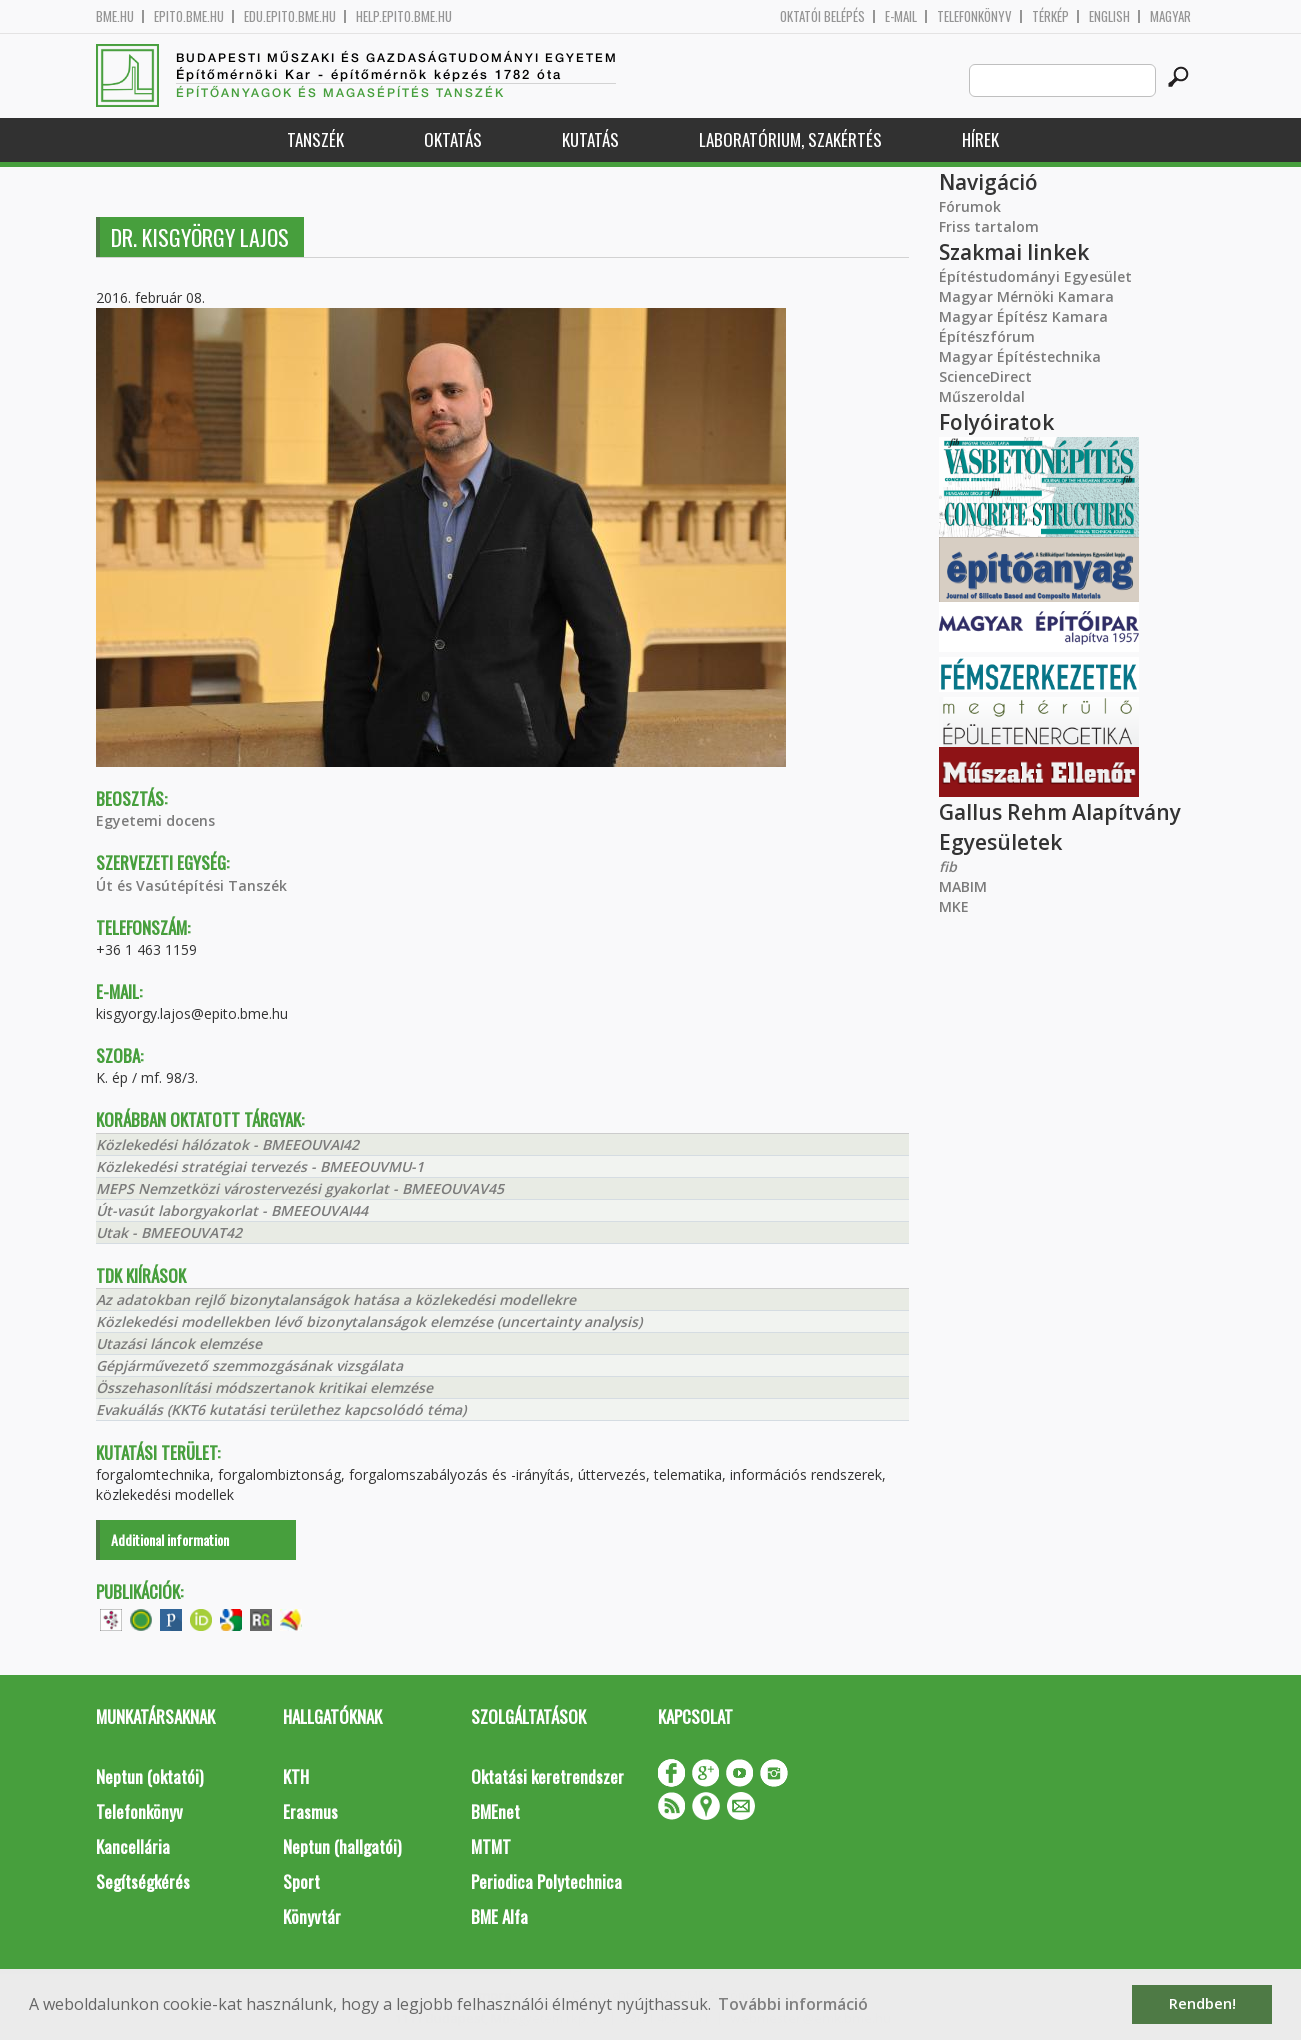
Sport (301, 1881)
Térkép (1050, 16)
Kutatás (590, 139)
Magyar (1170, 16)
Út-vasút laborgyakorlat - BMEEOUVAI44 (232, 1210)
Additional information (170, 1539)
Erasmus (310, 1811)
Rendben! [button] (1202, 2003)
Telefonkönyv (974, 16)
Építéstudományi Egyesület (1035, 276)
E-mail (901, 16)
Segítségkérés (143, 1881)
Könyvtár (312, 1916)
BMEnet (495, 1811)
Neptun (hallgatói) (342, 1846)
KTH (296, 1776)
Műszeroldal (982, 396)
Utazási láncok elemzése (179, 1343)
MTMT (491, 1846)
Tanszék (315, 139)
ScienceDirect (985, 376)
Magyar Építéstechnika (1020, 356)
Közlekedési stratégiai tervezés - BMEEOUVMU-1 (260, 1166)
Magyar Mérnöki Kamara (1026, 296)
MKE (954, 906)
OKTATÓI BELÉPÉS (822, 16)
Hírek (980, 139)
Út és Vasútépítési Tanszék (191, 885)
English (1109, 16)
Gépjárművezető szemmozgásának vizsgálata (249, 1365)
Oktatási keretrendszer (547, 1776)
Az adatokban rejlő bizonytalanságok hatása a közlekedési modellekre (336, 1299)
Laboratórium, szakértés (790, 139)
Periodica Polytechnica (546, 1881)
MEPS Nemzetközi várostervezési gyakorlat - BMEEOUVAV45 (300, 1188)
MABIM (963, 886)
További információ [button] (793, 2004)
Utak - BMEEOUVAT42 (169, 1232)
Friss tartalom (989, 226)
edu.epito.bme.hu (290, 16)
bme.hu (115, 16)
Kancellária (133, 1846)
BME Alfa (499, 1916)
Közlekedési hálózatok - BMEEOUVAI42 (227, 1144)
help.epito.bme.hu (404, 16)
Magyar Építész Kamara (1023, 316)
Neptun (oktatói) (149, 1776)
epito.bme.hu (189, 16)
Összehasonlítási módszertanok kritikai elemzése (264, 1387)
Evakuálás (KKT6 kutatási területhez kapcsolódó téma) (281, 1409)
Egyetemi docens (155, 820)
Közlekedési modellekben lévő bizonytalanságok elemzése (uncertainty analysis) (369, 1321)
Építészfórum (987, 336)
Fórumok (970, 206)
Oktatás (453, 139)
